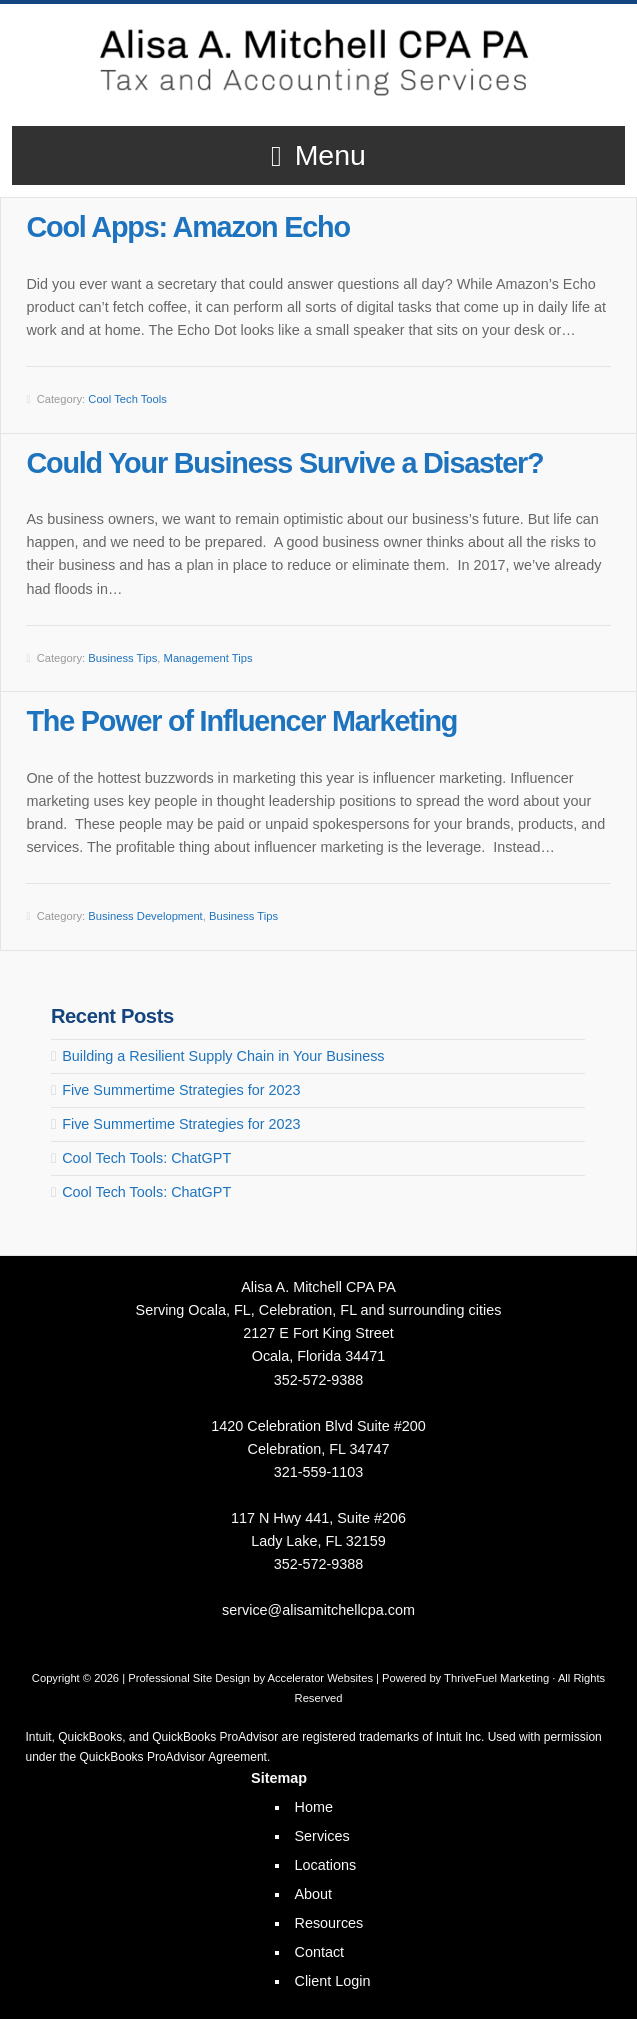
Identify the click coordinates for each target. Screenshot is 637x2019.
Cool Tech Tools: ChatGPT (146, 1158)
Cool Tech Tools (127, 399)
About (314, 1894)
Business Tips (122, 658)
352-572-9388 (319, 1380)
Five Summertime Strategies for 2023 (181, 1090)
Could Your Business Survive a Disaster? (284, 463)
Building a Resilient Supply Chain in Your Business (223, 1056)
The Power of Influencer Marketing (241, 721)
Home (314, 1807)
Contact (320, 1952)
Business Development (145, 916)
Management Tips (208, 658)
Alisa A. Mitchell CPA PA (319, 59)
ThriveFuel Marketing (496, 1678)
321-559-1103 (319, 1472)
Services (322, 1836)
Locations (326, 1865)
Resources (329, 1923)
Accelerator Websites (321, 1678)
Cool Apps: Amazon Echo (187, 227)
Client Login (333, 1981)
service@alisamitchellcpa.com (318, 1610)
